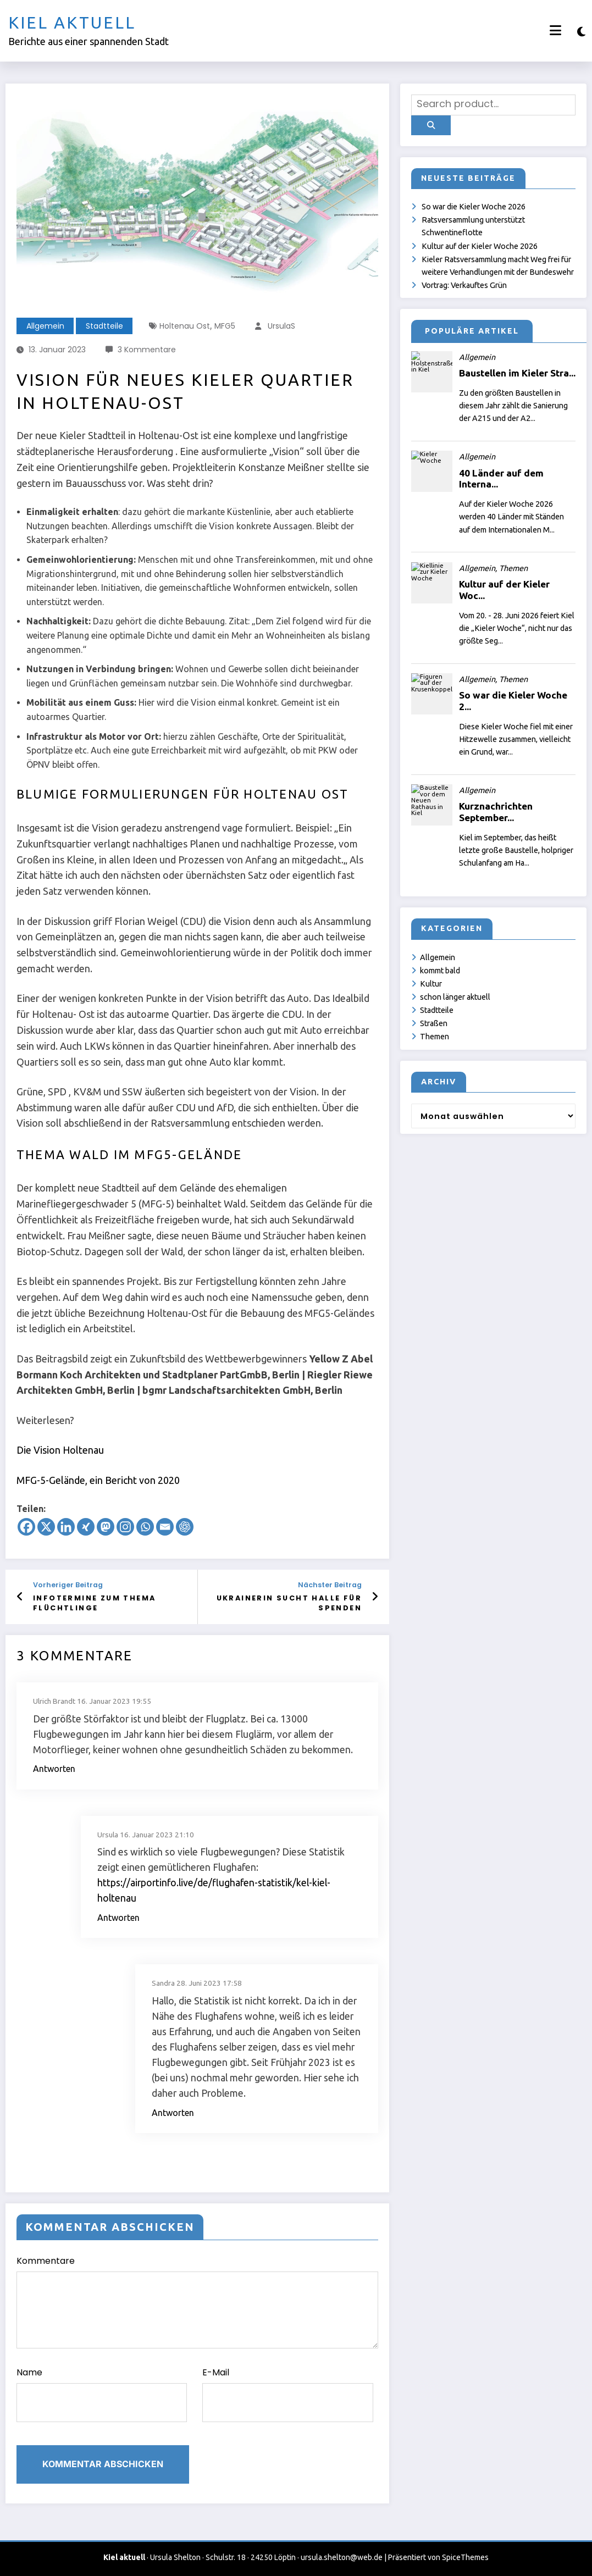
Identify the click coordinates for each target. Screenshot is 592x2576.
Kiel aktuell (72, 22)
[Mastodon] (105, 1527)
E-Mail (287, 2394)
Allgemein (45, 325)
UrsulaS (281, 325)
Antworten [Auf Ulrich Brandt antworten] (54, 1769)
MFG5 (224, 325)
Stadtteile (104, 325)
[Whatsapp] (145, 1527)
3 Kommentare (147, 349)
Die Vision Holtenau (60, 1449)
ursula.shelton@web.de (342, 2557)
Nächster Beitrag (330, 1585)
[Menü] (555, 30)
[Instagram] (125, 1527)
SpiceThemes (465, 2557)
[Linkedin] (66, 1527)
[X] (46, 1527)
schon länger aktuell (455, 997)
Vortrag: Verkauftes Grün (464, 285)
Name (101, 2394)
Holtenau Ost (184, 325)
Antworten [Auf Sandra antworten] (173, 2113)
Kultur (431, 983)
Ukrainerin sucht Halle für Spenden (289, 1603)
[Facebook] (26, 1527)
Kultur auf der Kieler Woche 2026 (480, 246)
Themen (434, 1036)
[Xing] (86, 1527)
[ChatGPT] (184, 1527)
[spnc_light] (581, 31)
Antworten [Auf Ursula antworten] (118, 1918)
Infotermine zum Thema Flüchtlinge (94, 1603)
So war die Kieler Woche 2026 (473, 206)
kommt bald (440, 970)
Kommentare (197, 2301)
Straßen (433, 1023)
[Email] (165, 1527)
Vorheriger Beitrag (68, 1585)
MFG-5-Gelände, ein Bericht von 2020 (98, 1480)
